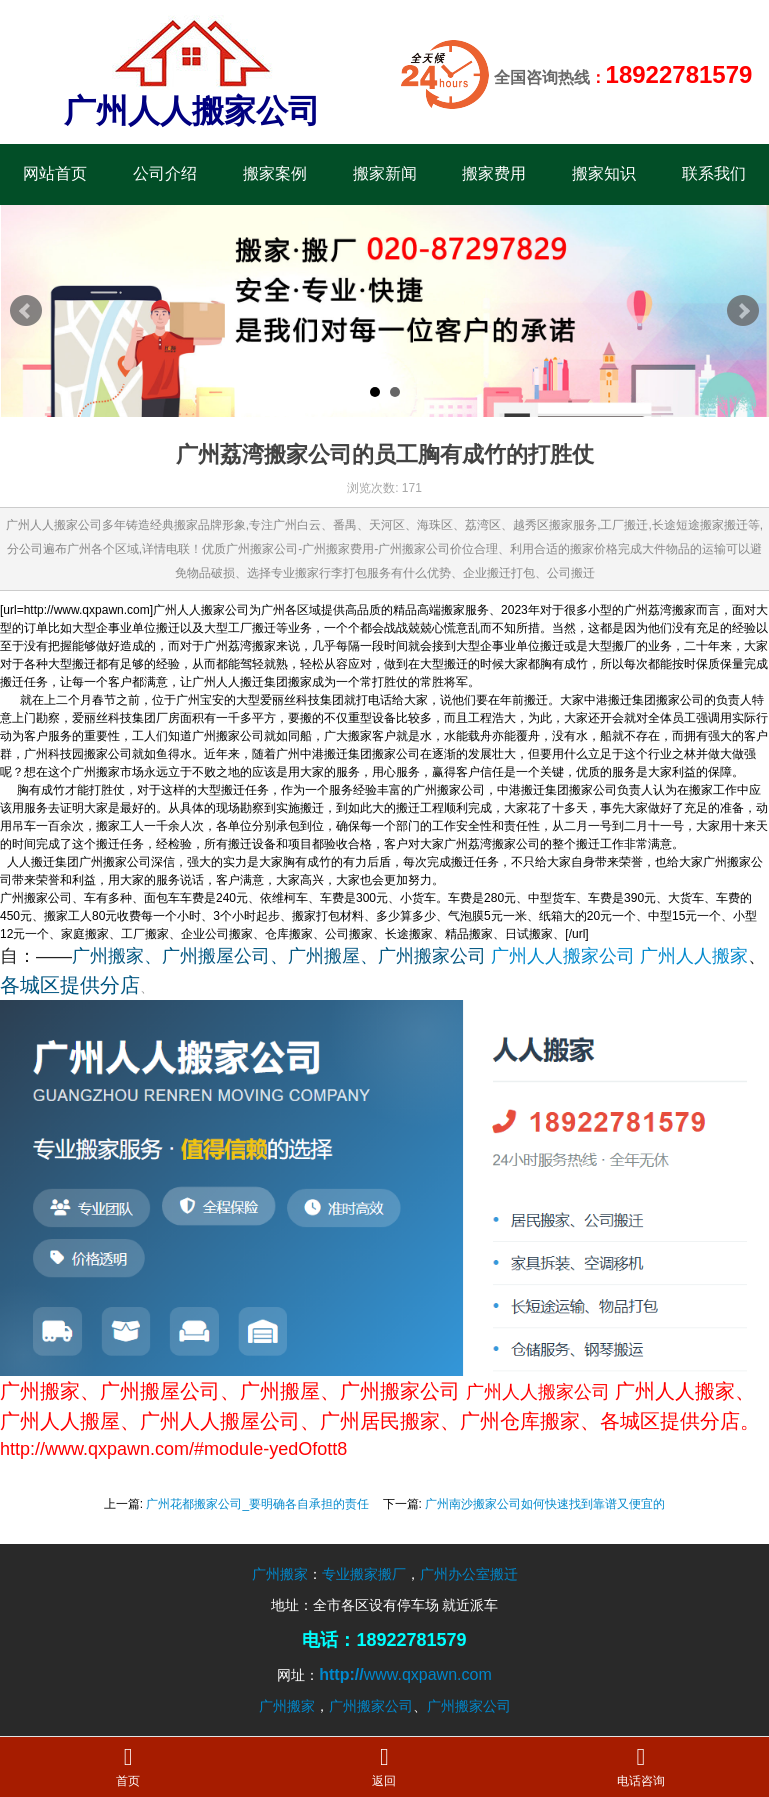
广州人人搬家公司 (563, 956)
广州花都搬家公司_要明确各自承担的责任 (257, 1504)
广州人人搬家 (694, 956)
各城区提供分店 (70, 985)
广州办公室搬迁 (469, 1574)
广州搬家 (280, 1574)
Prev (26, 311)
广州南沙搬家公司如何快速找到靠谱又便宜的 (545, 1504)
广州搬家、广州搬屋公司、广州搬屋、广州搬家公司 (279, 956)
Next (743, 311)
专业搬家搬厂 (364, 1574)
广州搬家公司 (371, 1706)
